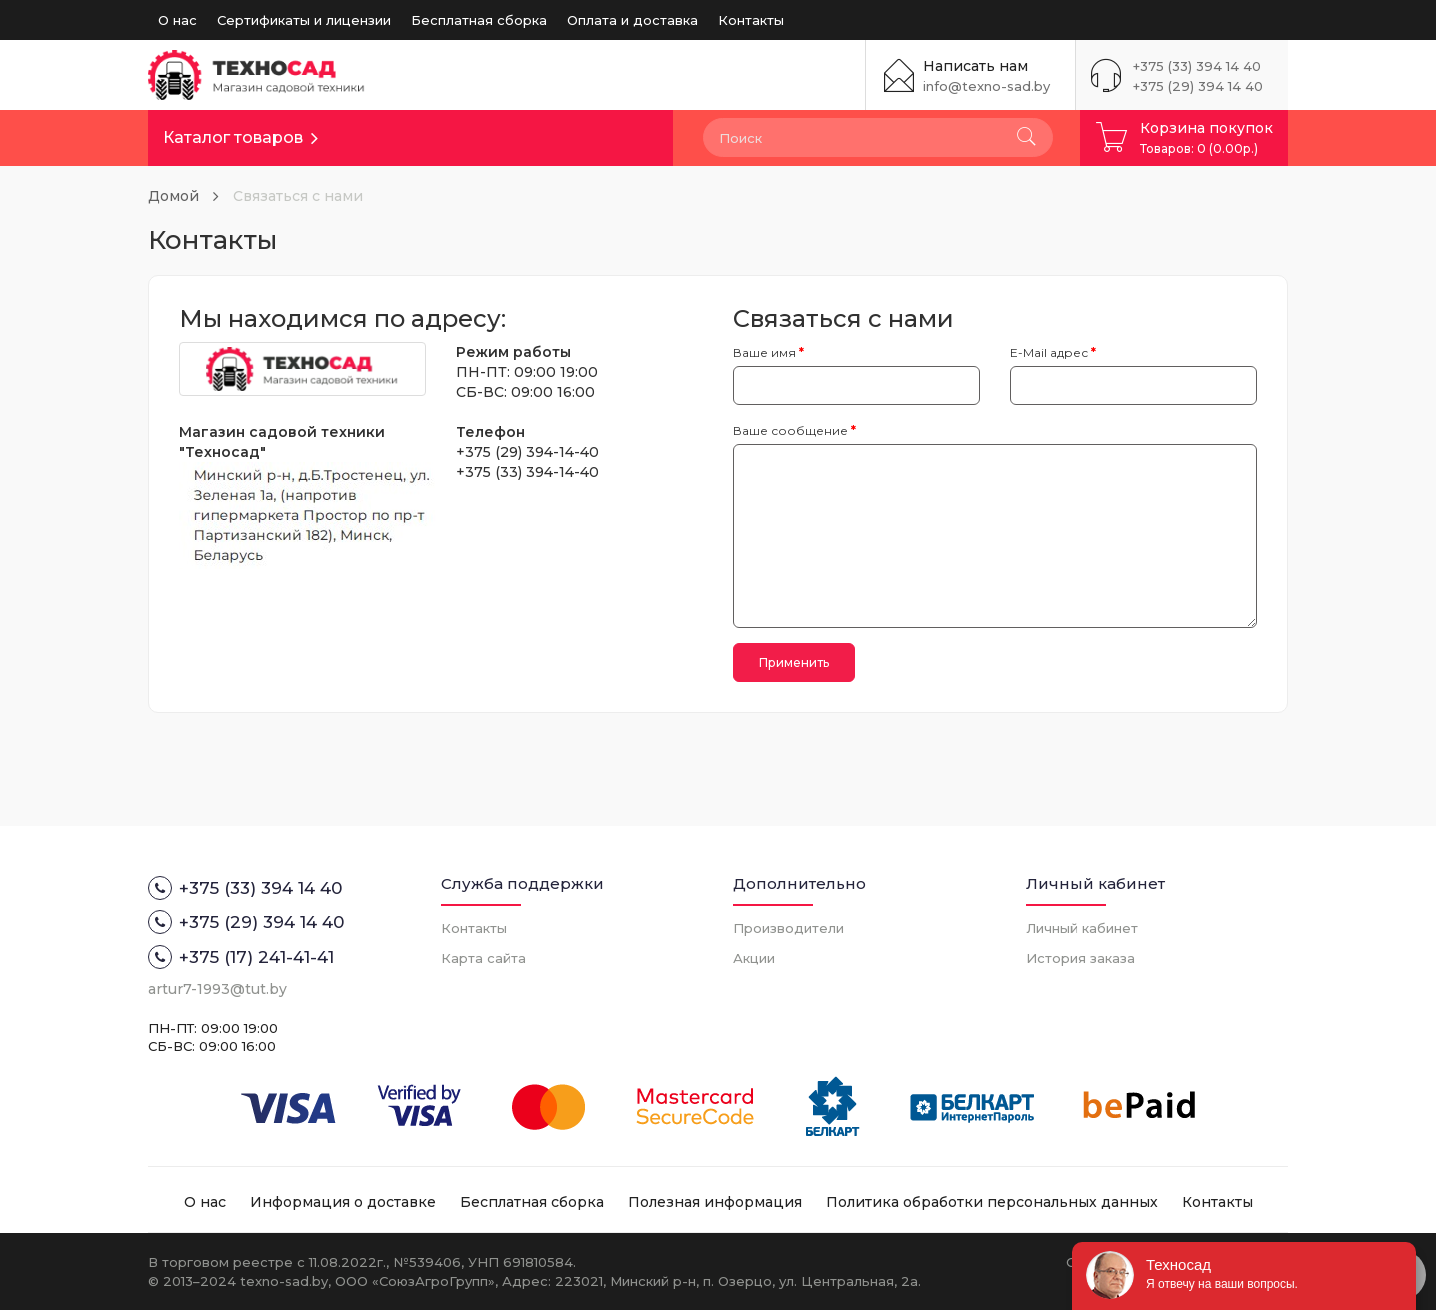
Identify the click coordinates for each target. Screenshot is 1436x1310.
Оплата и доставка (632, 20)
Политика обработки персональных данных (992, 1202)
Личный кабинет (1082, 928)
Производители (788, 928)
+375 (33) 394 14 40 (1197, 66)
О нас (177, 20)
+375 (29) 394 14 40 (1198, 86)
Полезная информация (715, 1202)
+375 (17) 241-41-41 (241, 957)
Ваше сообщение (790, 430)
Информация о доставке (343, 1202)
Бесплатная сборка (479, 20)
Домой (173, 196)
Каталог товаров (233, 137)
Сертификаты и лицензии (304, 20)
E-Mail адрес (1049, 352)
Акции (754, 958)
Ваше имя (764, 352)
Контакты (751, 20)
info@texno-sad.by (986, 86)
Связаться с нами (298, 196)
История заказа (1080, 958)
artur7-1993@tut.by (217, 989)
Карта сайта (483, 958)
